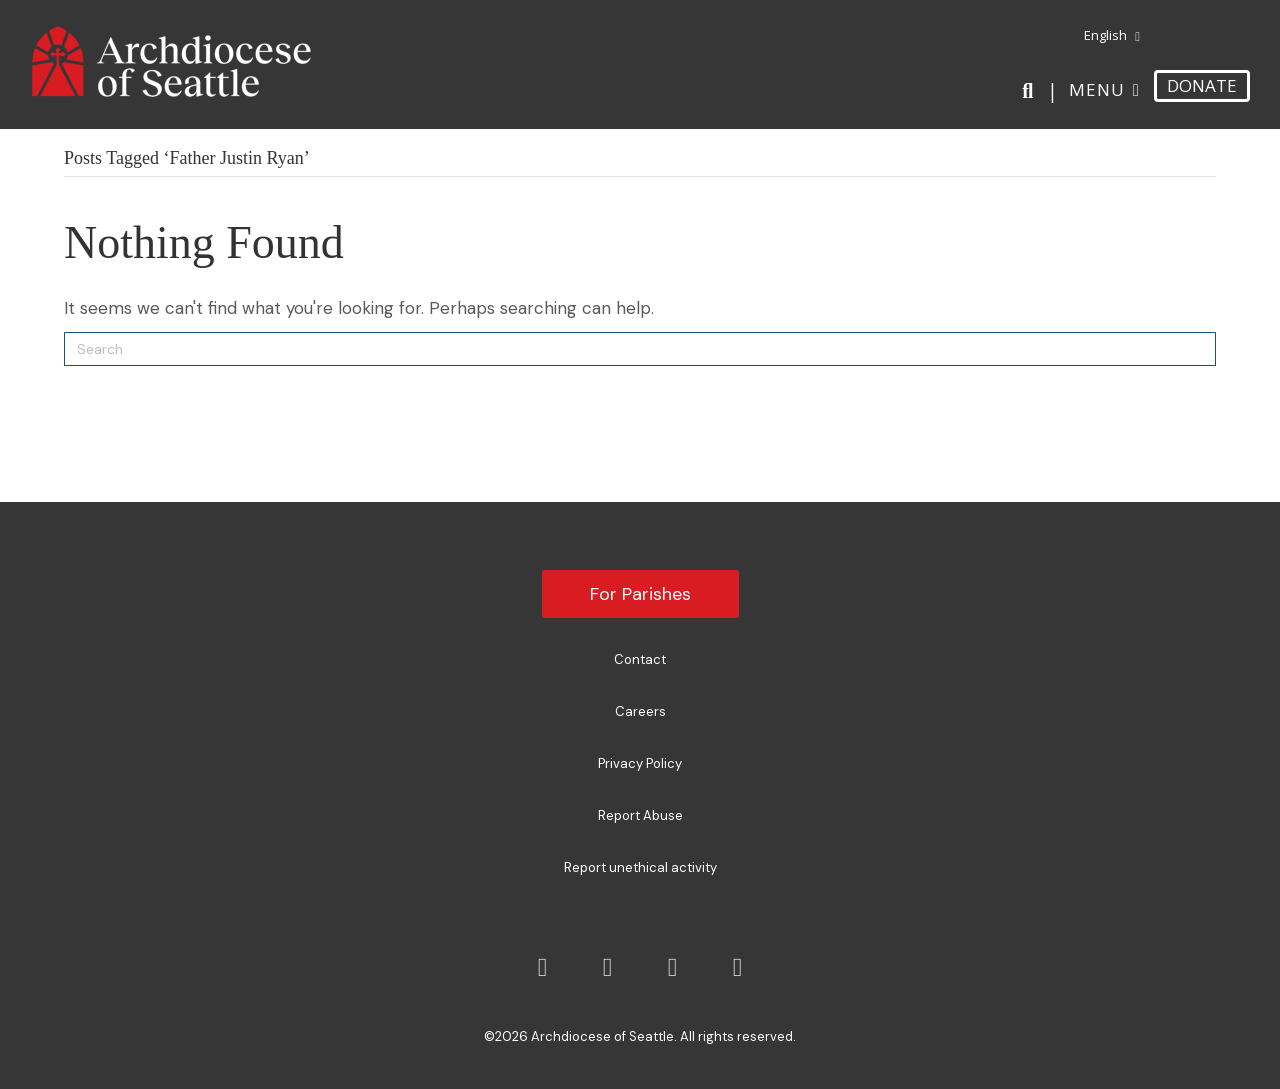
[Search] (1031, 91)
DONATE (1202, 85)
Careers (640, 711)
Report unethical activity (640, 867)
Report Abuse (640, 815)
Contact (640, 659)
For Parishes (640, 594)
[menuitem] (1104, 36)
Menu (1097, 89)
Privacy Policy (640, 763)
